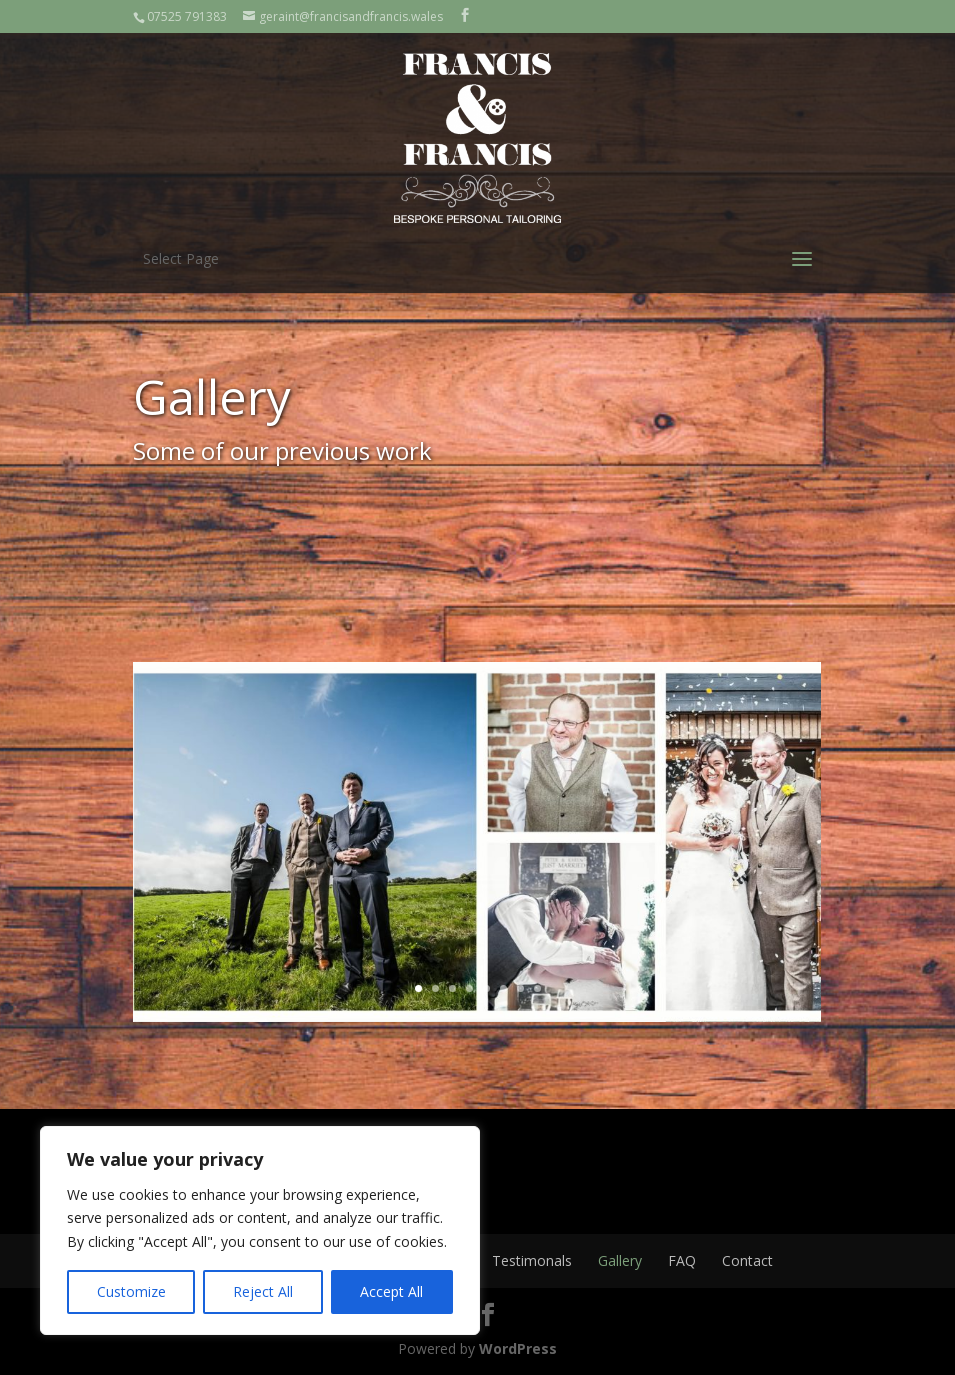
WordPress (518, 1348)
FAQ (682, 1260)
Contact (747, 1260)
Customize (131, 1291)
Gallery (620, 1260)
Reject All (263, 1291)
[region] (260, 1230)
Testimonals (532, 1260)
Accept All (391, 1291)
